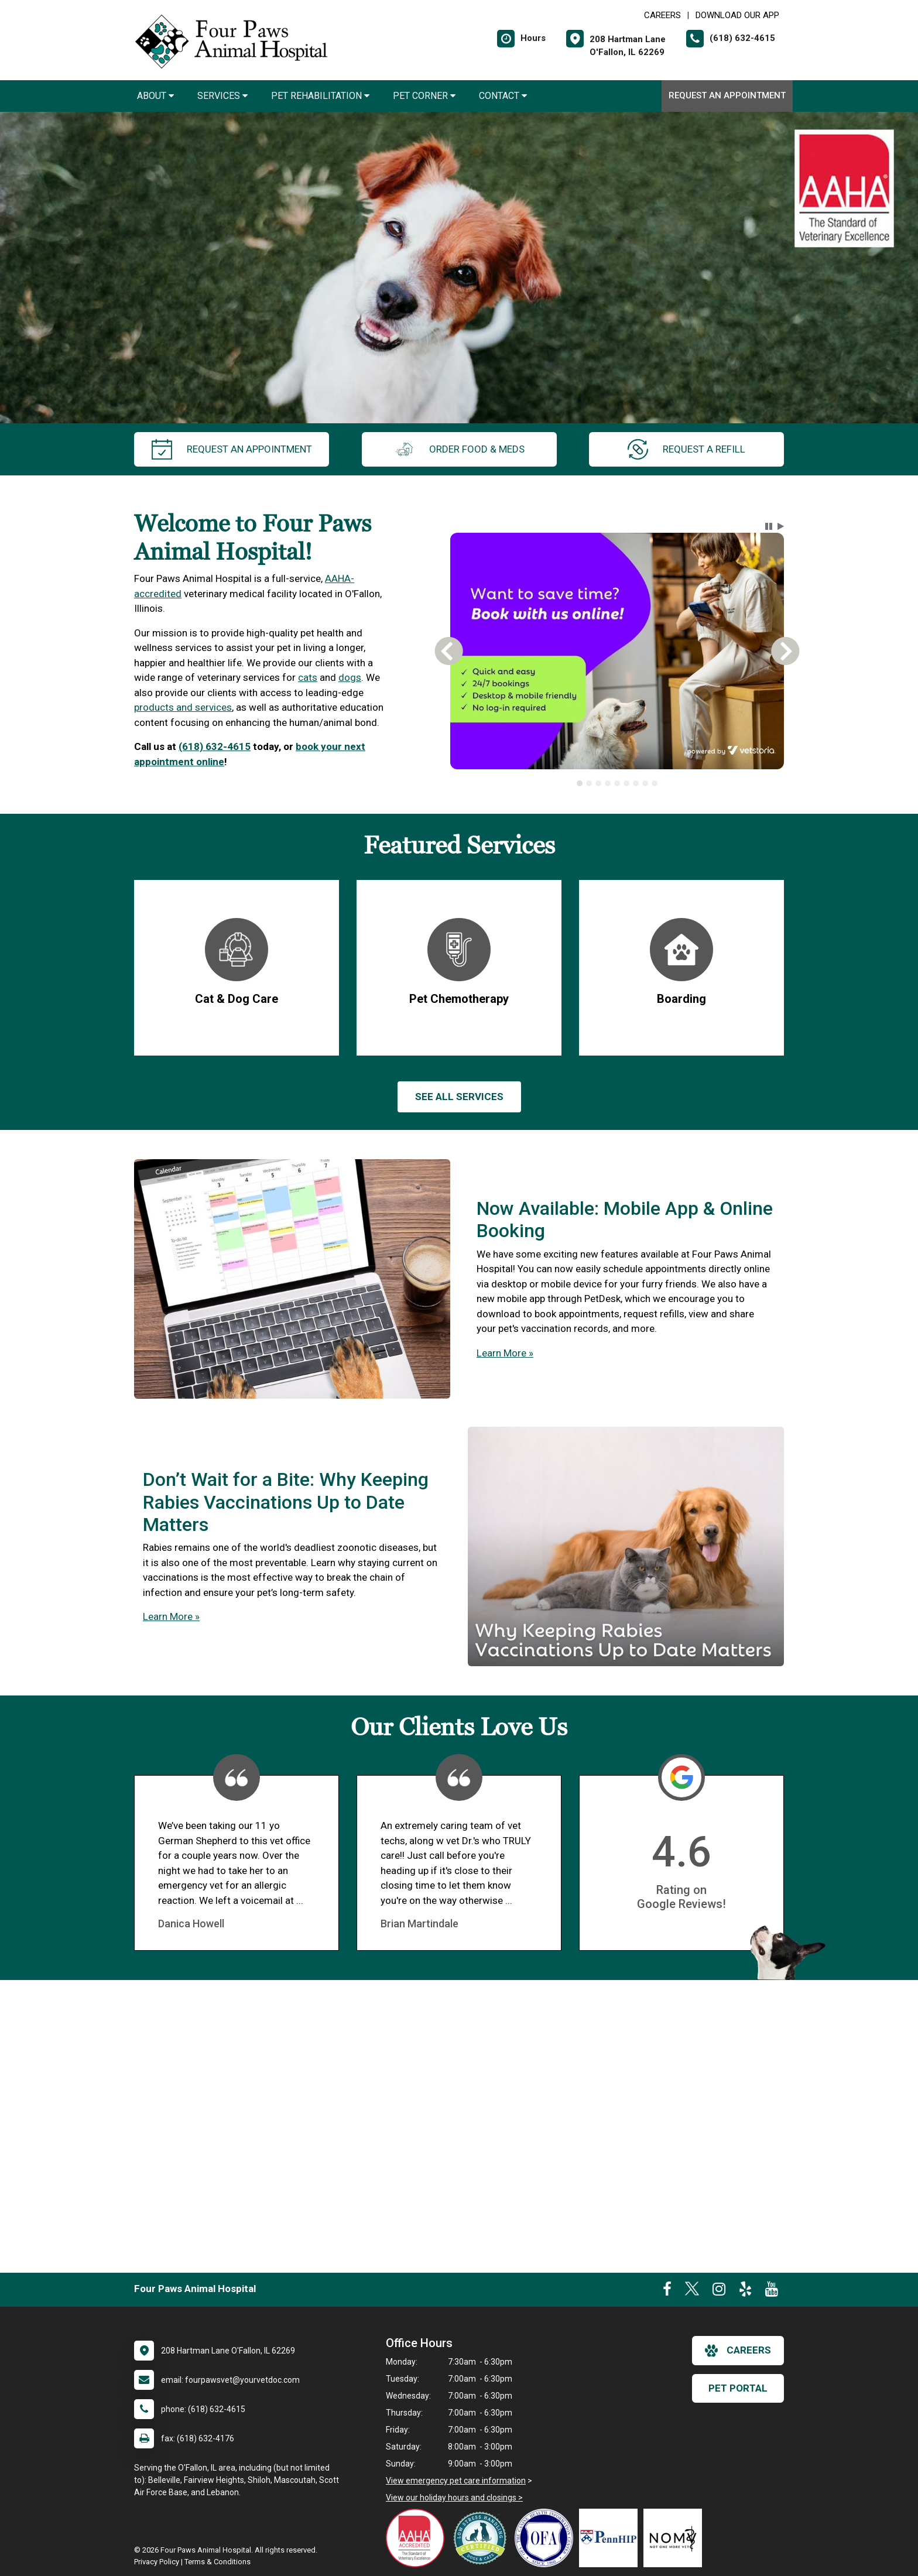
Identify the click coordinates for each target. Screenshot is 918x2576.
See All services (459, 1096)
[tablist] (617, 783)
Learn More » (505, 1353)
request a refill (686, 449)
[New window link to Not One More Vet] (675, 2538)
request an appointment (232, 449)
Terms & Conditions (217, 2561)
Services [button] (222, 95)
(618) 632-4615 (215, 746)
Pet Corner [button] (424, 95)
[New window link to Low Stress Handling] (482, 2538)
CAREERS (662, 15)
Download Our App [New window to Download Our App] (737, 15)
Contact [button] (503, 95)
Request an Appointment (727, 95)
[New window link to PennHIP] (611, 2538)
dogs (349, 677)
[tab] (580, 783)
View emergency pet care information (456, 2480)
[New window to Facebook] (667, 2291)
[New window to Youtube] (771, 2291)
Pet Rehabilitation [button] (320, 95)
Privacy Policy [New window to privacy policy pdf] (156, 2561)
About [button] (155, 95)
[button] (768, 526)
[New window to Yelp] (745, 2291)
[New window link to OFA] (547, 2538)
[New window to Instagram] (719, 2291)
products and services (183, 707)
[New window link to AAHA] (418, 2538)
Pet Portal (738, 2388)
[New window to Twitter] (692, 2291)
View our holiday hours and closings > (454, 2497)
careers (738, 2350)
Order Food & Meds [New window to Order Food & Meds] (459, 449)
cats (307, 677)
